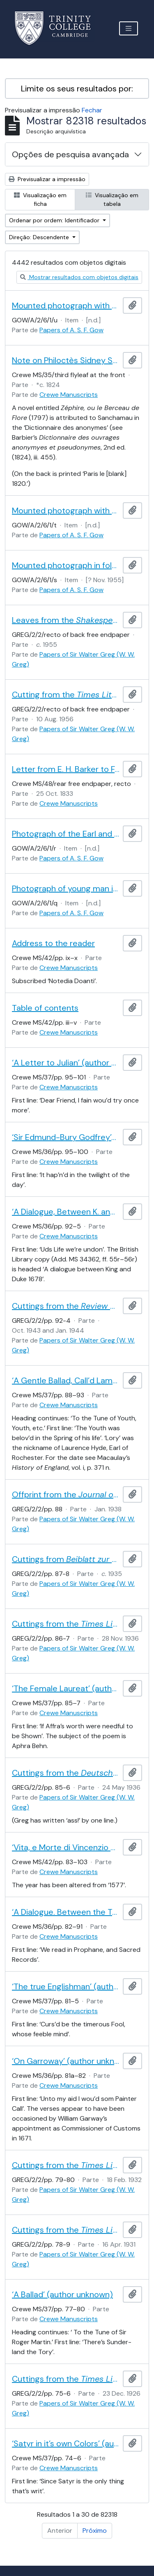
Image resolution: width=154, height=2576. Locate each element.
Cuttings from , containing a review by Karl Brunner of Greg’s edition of (66, 1559)
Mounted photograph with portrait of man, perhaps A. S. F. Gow (66, 305)
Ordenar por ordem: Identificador (55, 220)
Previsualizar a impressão (47, 179)
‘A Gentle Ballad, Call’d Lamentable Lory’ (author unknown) (66, 1380)
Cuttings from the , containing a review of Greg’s (66, 2165)
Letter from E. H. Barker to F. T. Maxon (66, 769)
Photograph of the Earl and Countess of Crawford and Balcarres (66, 834)
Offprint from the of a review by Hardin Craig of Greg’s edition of (66, 1494)
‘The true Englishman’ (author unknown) (66, 1986)
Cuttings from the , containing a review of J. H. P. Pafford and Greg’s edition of (66, 1624)
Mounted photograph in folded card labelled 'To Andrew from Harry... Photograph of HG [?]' (66, 565)
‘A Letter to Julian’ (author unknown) (66, 1063)
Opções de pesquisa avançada (70, 154)
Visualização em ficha (40, 199)
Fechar (92, 110)
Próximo (95, 2530)
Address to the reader (53, 943)
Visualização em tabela (112, 199)
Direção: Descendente (40, 237)
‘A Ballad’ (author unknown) (62, 2294)
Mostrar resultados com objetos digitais (79, 277)
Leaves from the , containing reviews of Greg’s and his (66, 620)
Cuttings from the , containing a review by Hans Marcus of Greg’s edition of (66, 1773)
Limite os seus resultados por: (77, 88)
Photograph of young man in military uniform (66, 888)
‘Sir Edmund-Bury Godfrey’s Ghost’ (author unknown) (66, 1137)
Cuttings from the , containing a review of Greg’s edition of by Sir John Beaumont (66, 2379)
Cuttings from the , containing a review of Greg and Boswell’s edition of (66, 2230)
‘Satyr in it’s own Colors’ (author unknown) (66, 2443)
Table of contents (45, 1008)
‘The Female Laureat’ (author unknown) (66, 1688)
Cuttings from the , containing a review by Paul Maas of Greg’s (66, 1306)
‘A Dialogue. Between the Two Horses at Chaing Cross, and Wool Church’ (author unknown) (66, 1912)
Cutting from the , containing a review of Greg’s (66, 694)
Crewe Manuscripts (68, 394)
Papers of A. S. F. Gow (71, 330)
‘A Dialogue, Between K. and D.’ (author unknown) (66, 1212)
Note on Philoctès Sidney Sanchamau (66, 360)
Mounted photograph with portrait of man (66, 510)
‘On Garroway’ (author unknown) (66, 2061)
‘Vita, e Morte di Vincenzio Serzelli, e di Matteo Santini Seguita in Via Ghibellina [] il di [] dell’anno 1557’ (66, 1847)
